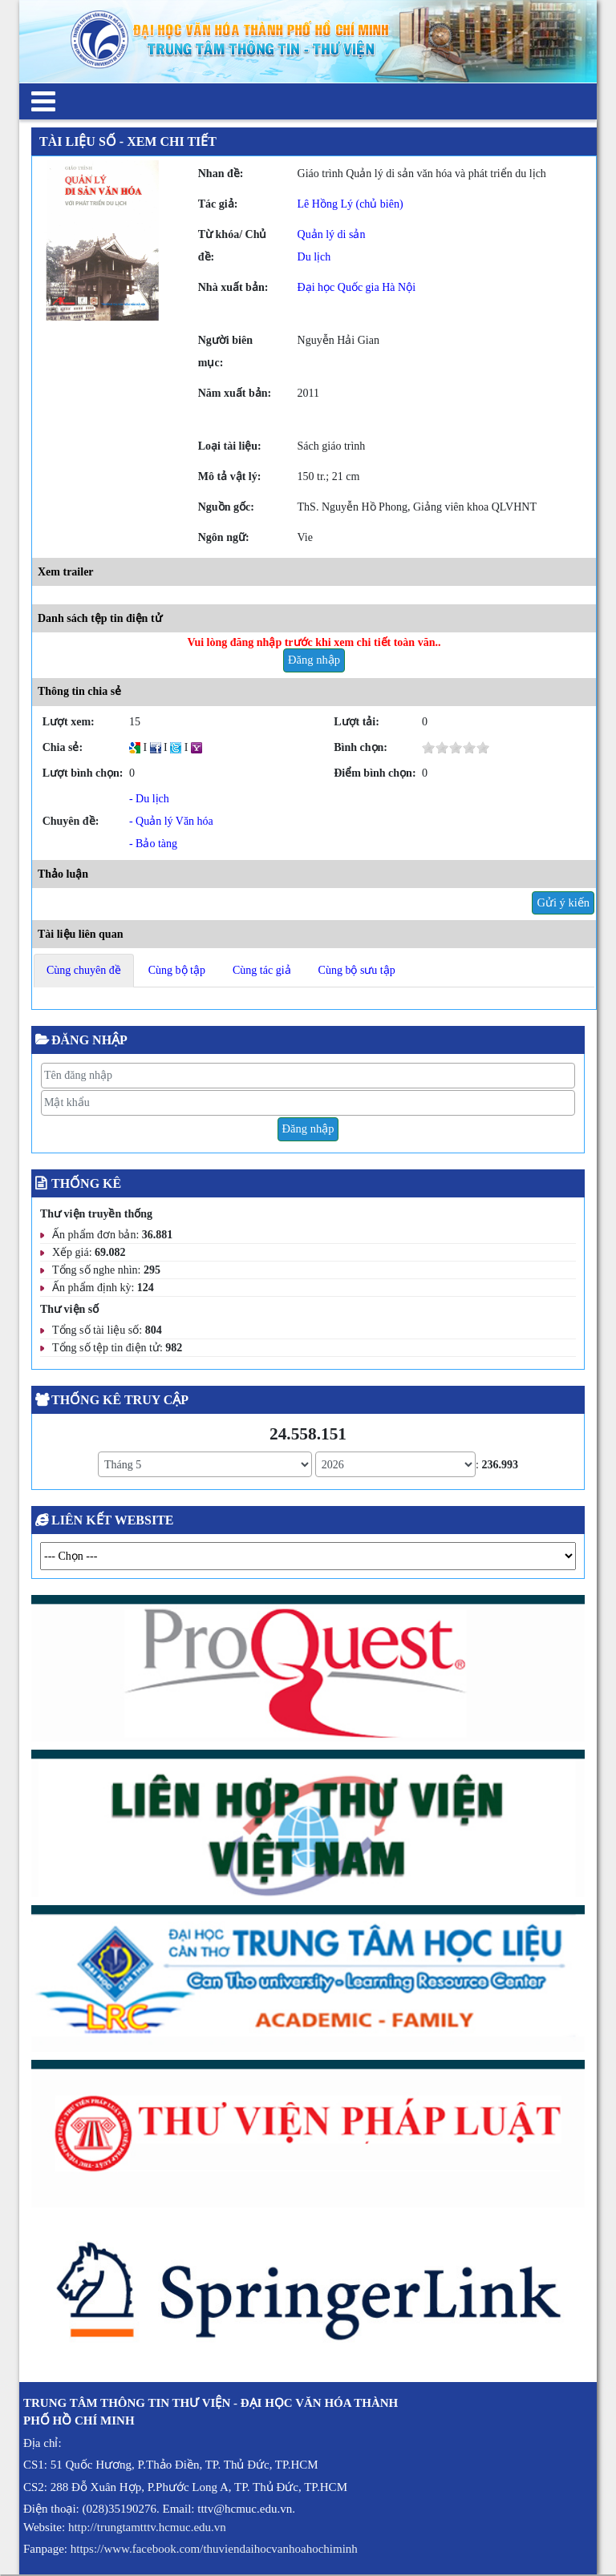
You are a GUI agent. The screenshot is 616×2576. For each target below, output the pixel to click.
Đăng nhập (314, 659)
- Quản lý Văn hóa (171, 821)
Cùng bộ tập (176, 970)
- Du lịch (149, 799)
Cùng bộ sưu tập (356, 970)
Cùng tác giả (262, 970)
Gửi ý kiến (563, 902)
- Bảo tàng (153, 844)
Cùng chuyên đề (84, 970)
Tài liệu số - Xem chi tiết (128, 141)
